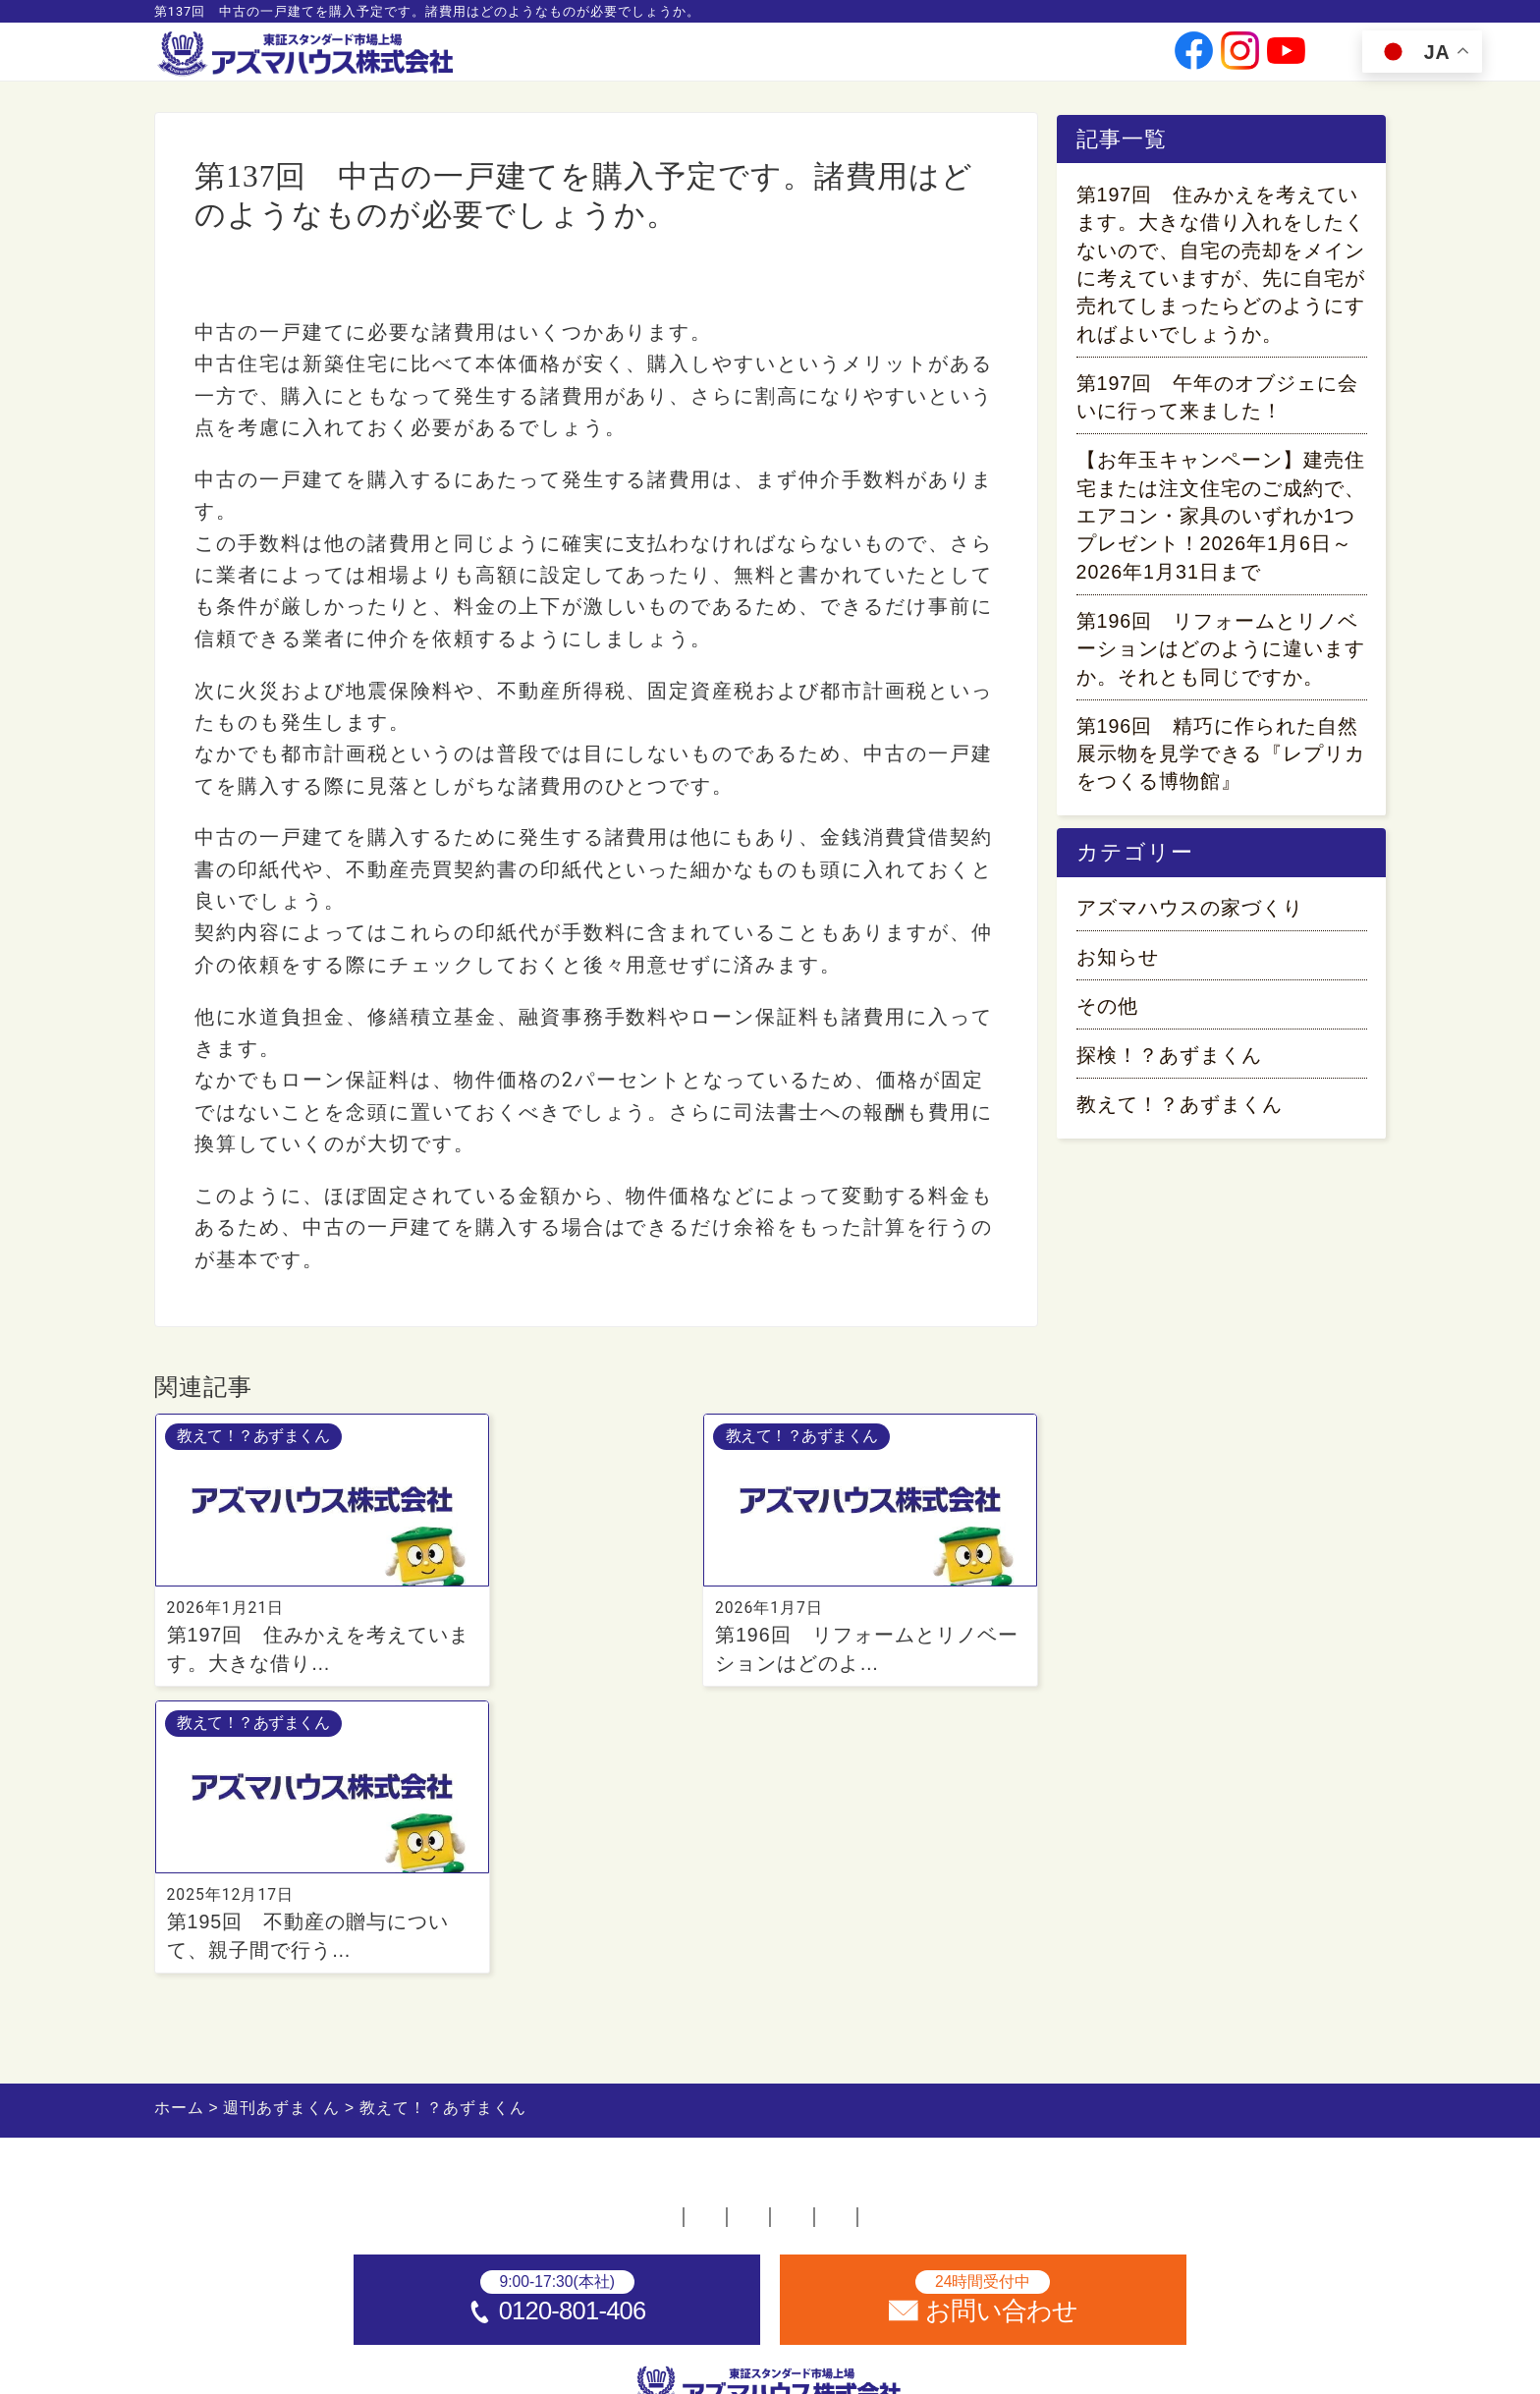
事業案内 (720, 59)
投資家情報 (896, 59)
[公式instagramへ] (1240, 59)
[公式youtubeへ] (1286, 59)
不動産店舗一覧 (478, 1945)
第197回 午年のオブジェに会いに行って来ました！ (1217, 400)
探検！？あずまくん (1169, 1066)
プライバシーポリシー (973, 1945)
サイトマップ (1174, 1945)
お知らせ (1117, 967)
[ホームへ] (308, 54)
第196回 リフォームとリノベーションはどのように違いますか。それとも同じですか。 (1220, 653)
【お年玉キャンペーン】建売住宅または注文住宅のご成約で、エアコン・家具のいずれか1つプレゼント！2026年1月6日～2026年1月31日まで (1220, 519)
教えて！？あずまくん (286, 283)
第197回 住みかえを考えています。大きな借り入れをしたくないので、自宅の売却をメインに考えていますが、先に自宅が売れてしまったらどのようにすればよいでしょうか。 (1220, 268)
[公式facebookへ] (1194, 59)
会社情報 (805, 59)
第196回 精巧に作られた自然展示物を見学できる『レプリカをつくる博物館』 (1220, 758)
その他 (1107, 1017)
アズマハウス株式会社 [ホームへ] (811, 2367)
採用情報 (989, 59)
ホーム (336, 1945)
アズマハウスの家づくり (1189, 918)
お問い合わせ (1088, 59)
